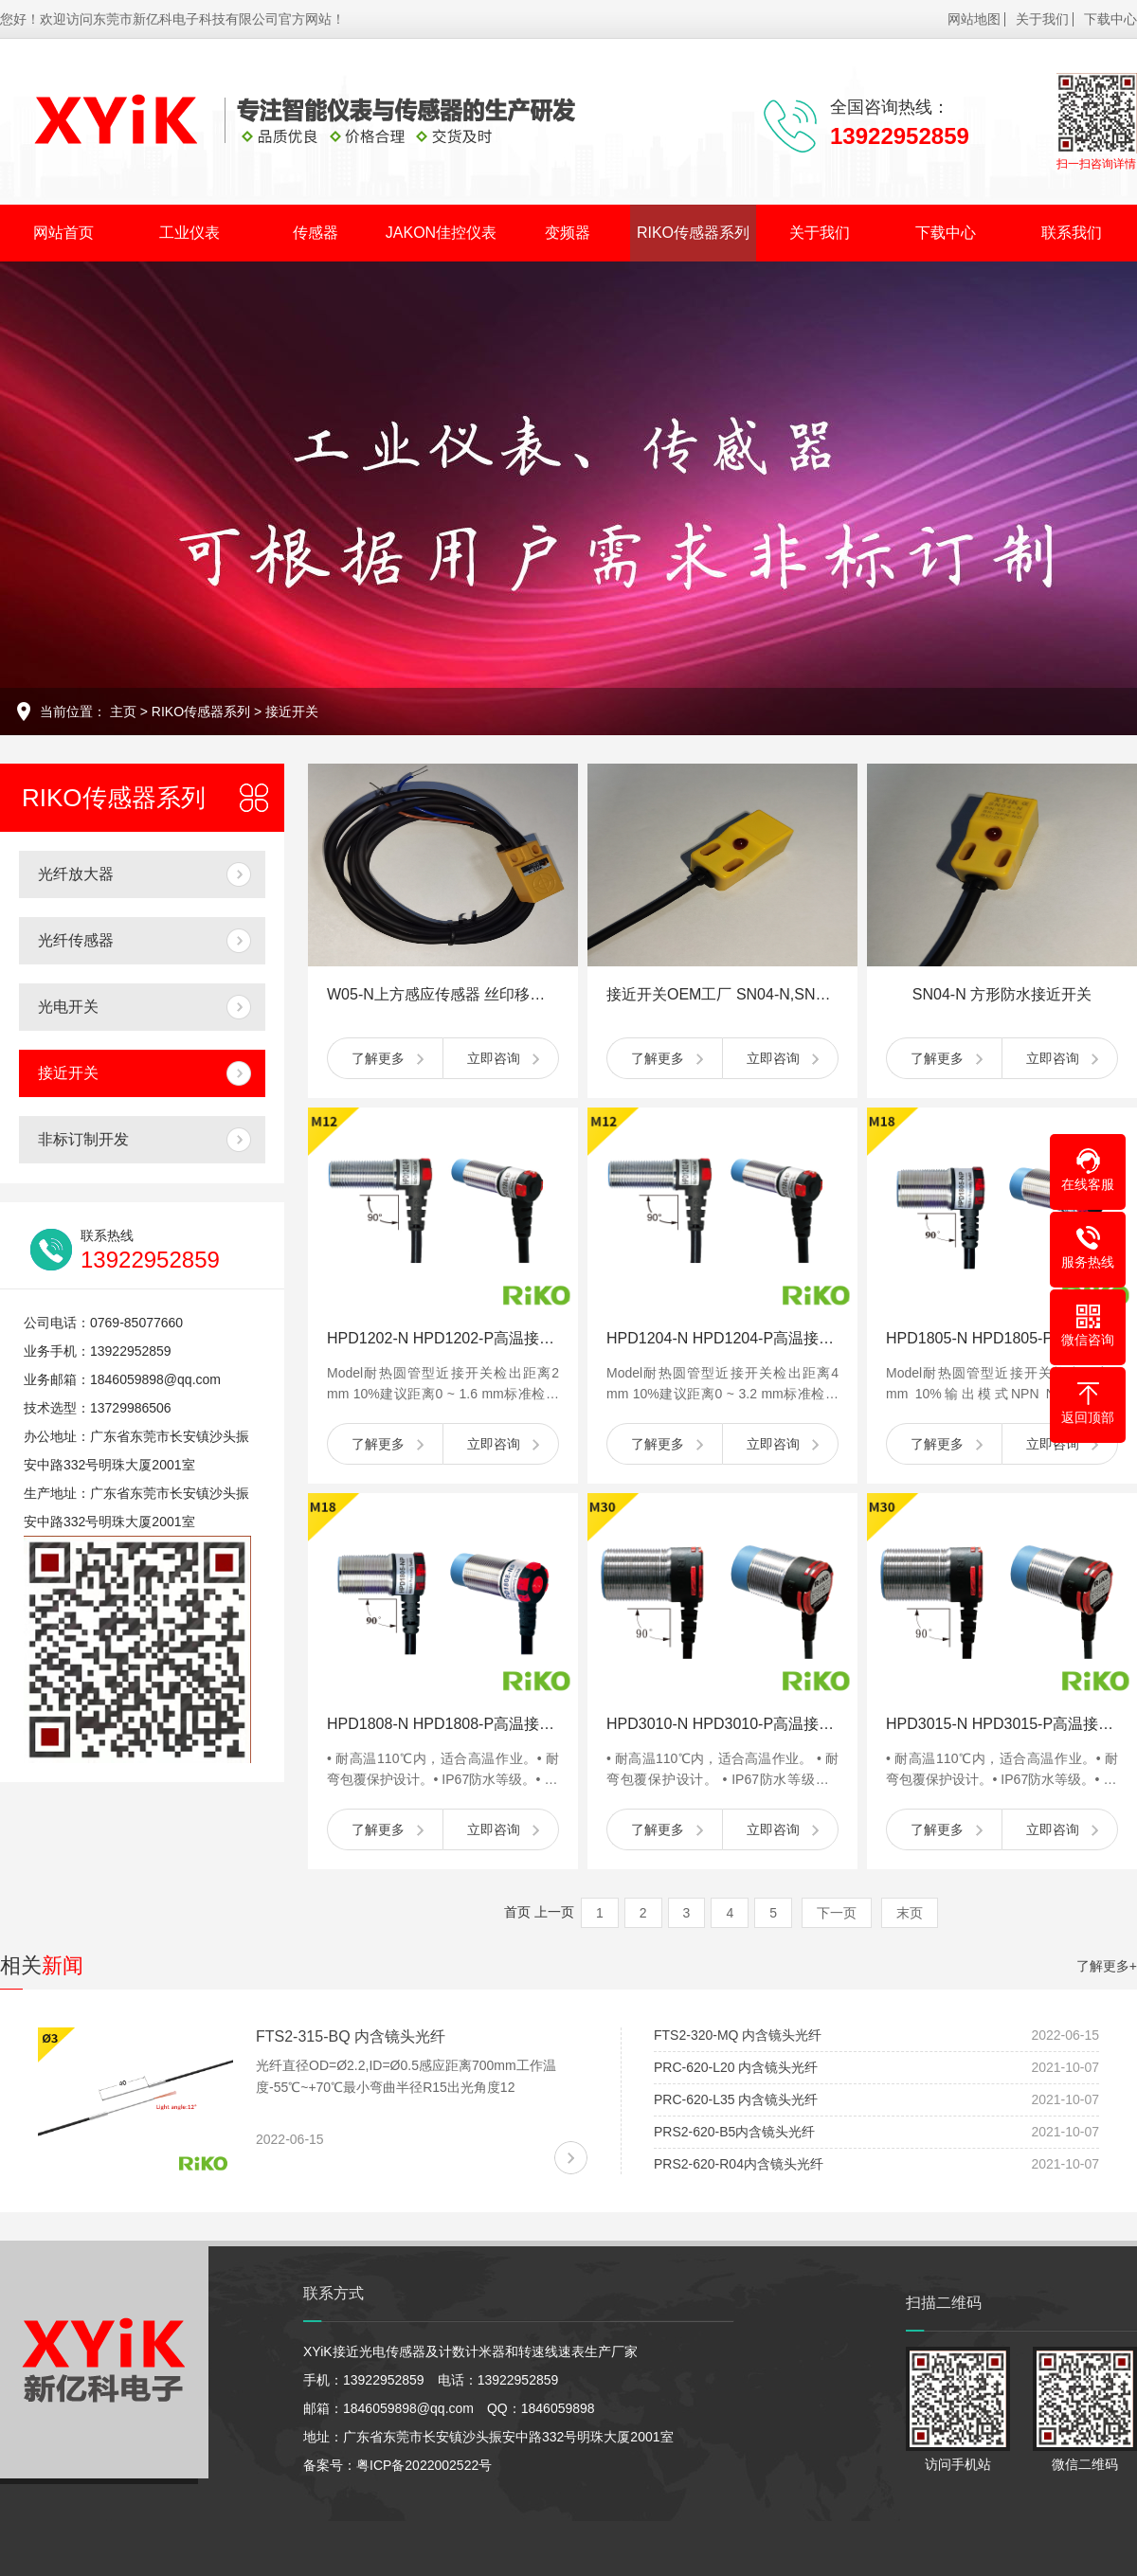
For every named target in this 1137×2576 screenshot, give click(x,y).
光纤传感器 (76, 940)
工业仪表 (189, 233)
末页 (909, 1912)
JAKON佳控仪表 (441, 233)
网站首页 (63, 233)
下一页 (837, 1912)
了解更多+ (1106, 1965)
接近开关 (291, 711)
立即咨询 (493, 1058)
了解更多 (378, 1058)
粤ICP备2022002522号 (424, 2465)
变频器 (567, 233)
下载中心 (1110, 19)
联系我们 (1071, 233)
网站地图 (974, 19)
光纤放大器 (76, 874)
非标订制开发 (83, 1139)
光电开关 (68, 1007)
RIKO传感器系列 (693, 233)
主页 (123, 711)
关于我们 (1042, 19)
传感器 (315, 233)
